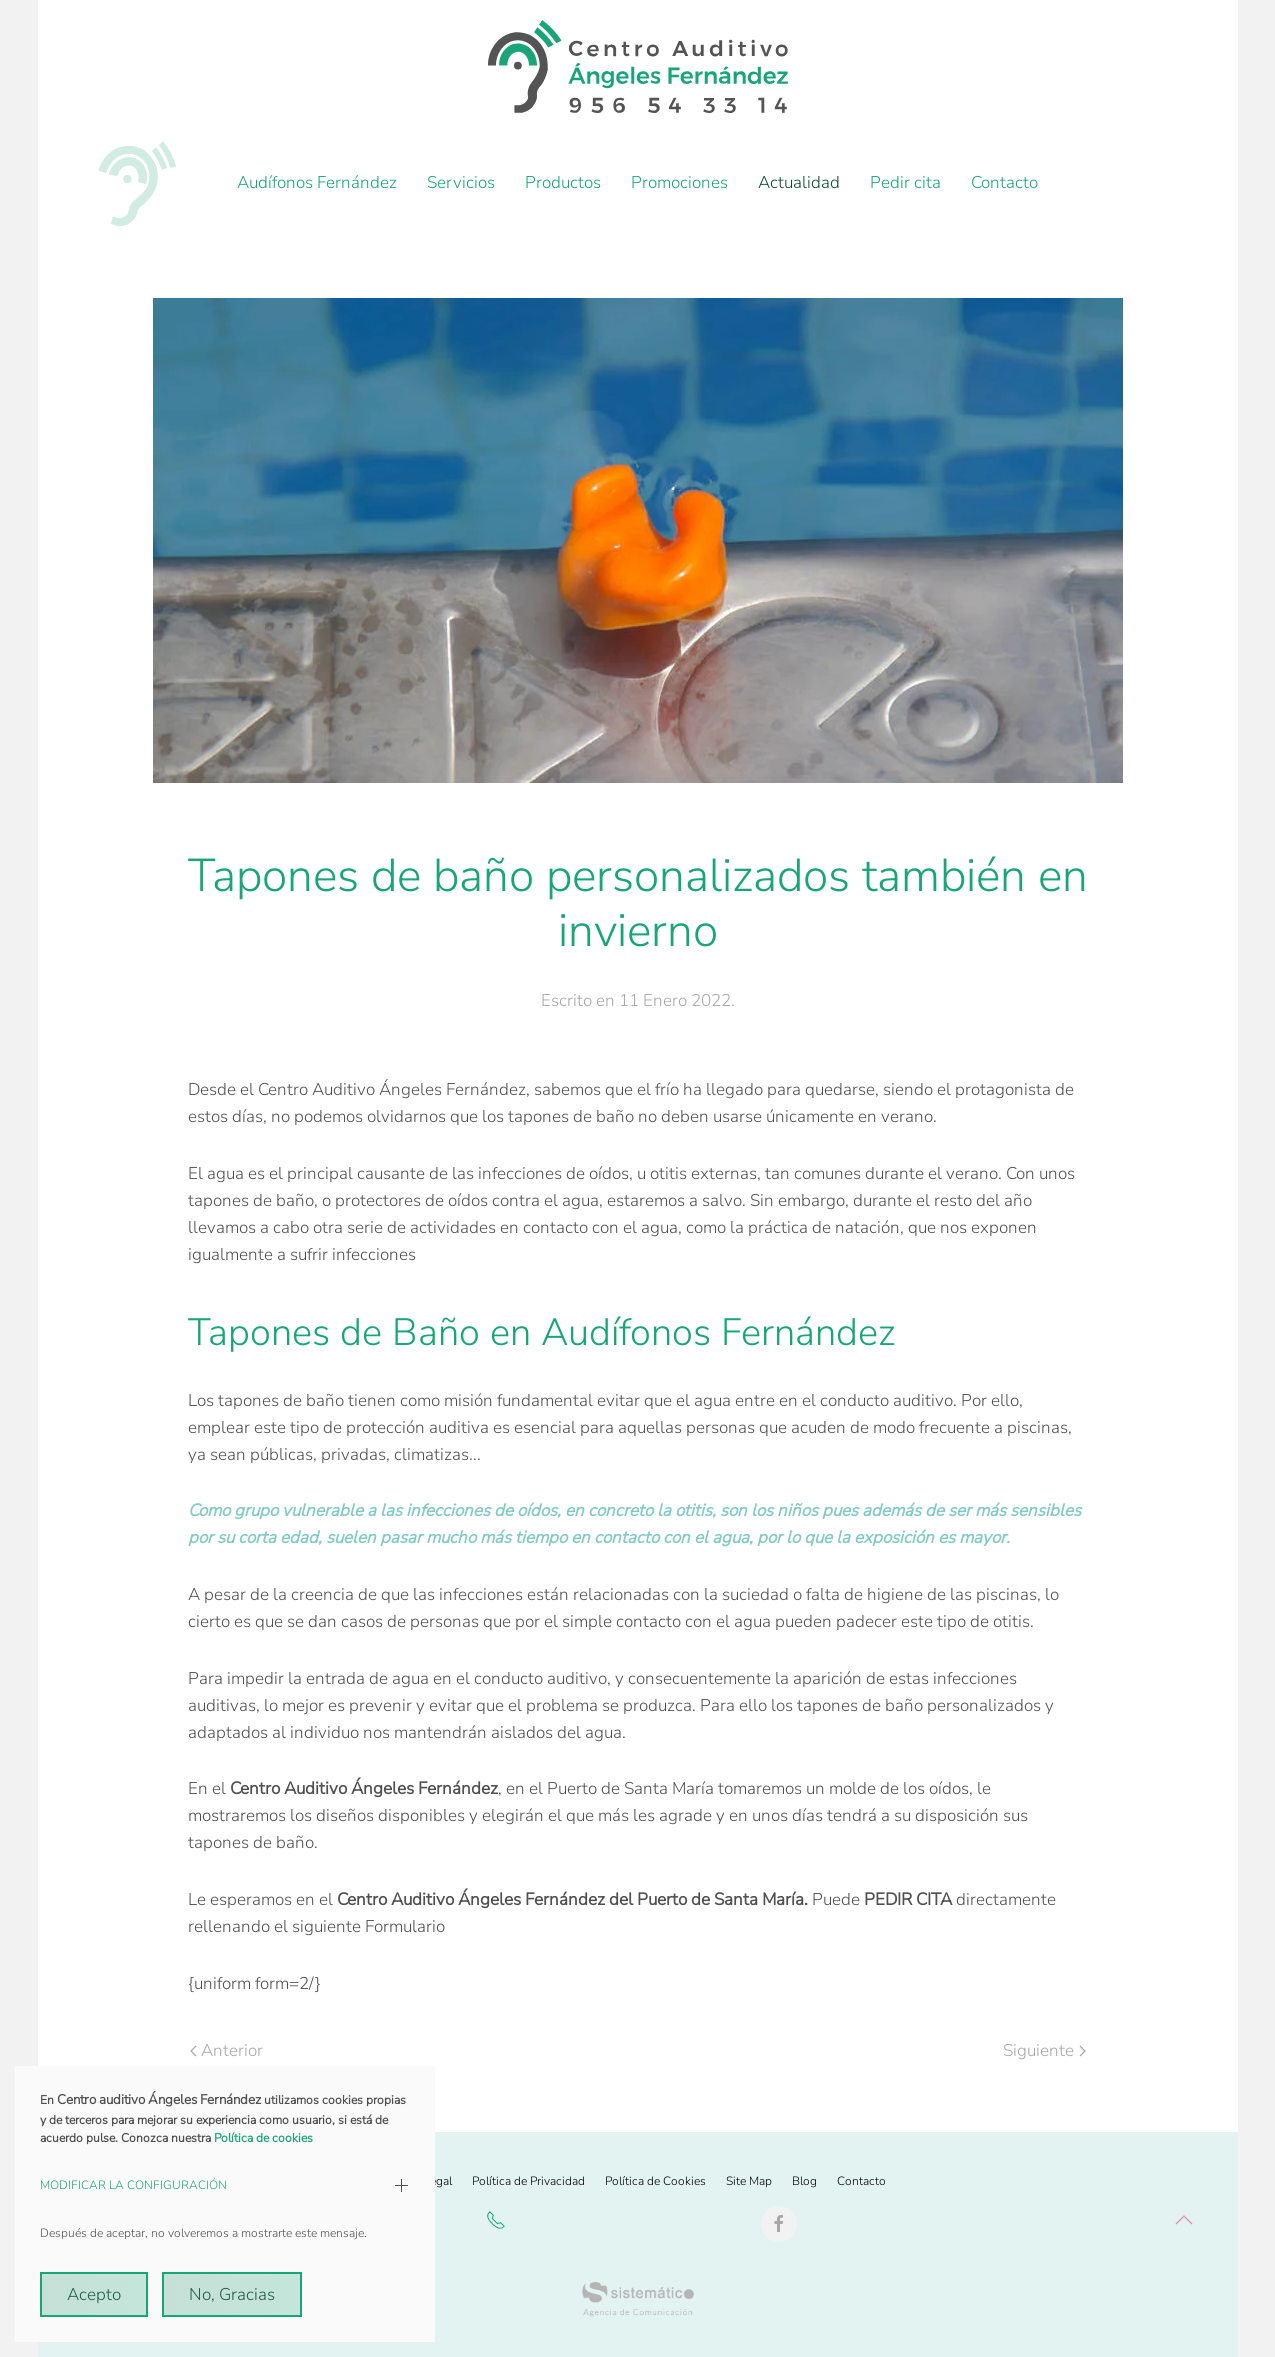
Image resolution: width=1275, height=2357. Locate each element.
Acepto (94, 2294)
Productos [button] (563, 182)
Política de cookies (263, 2138)
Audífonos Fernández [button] (317, 182)
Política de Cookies (655, 2181)
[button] (1184, 2220)
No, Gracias (232, 2294)
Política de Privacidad (528, 2181)
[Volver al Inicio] (638, 66)
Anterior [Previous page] (226, 2050)
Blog (804, 2181)
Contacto (1004, 182)
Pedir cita (905, 182)
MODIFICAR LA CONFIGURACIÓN (133, 2185)
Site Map (749, 2181)
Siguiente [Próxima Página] (1044, 2050)
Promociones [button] (679, 182)
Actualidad (799, 182)
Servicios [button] (461, 182)
